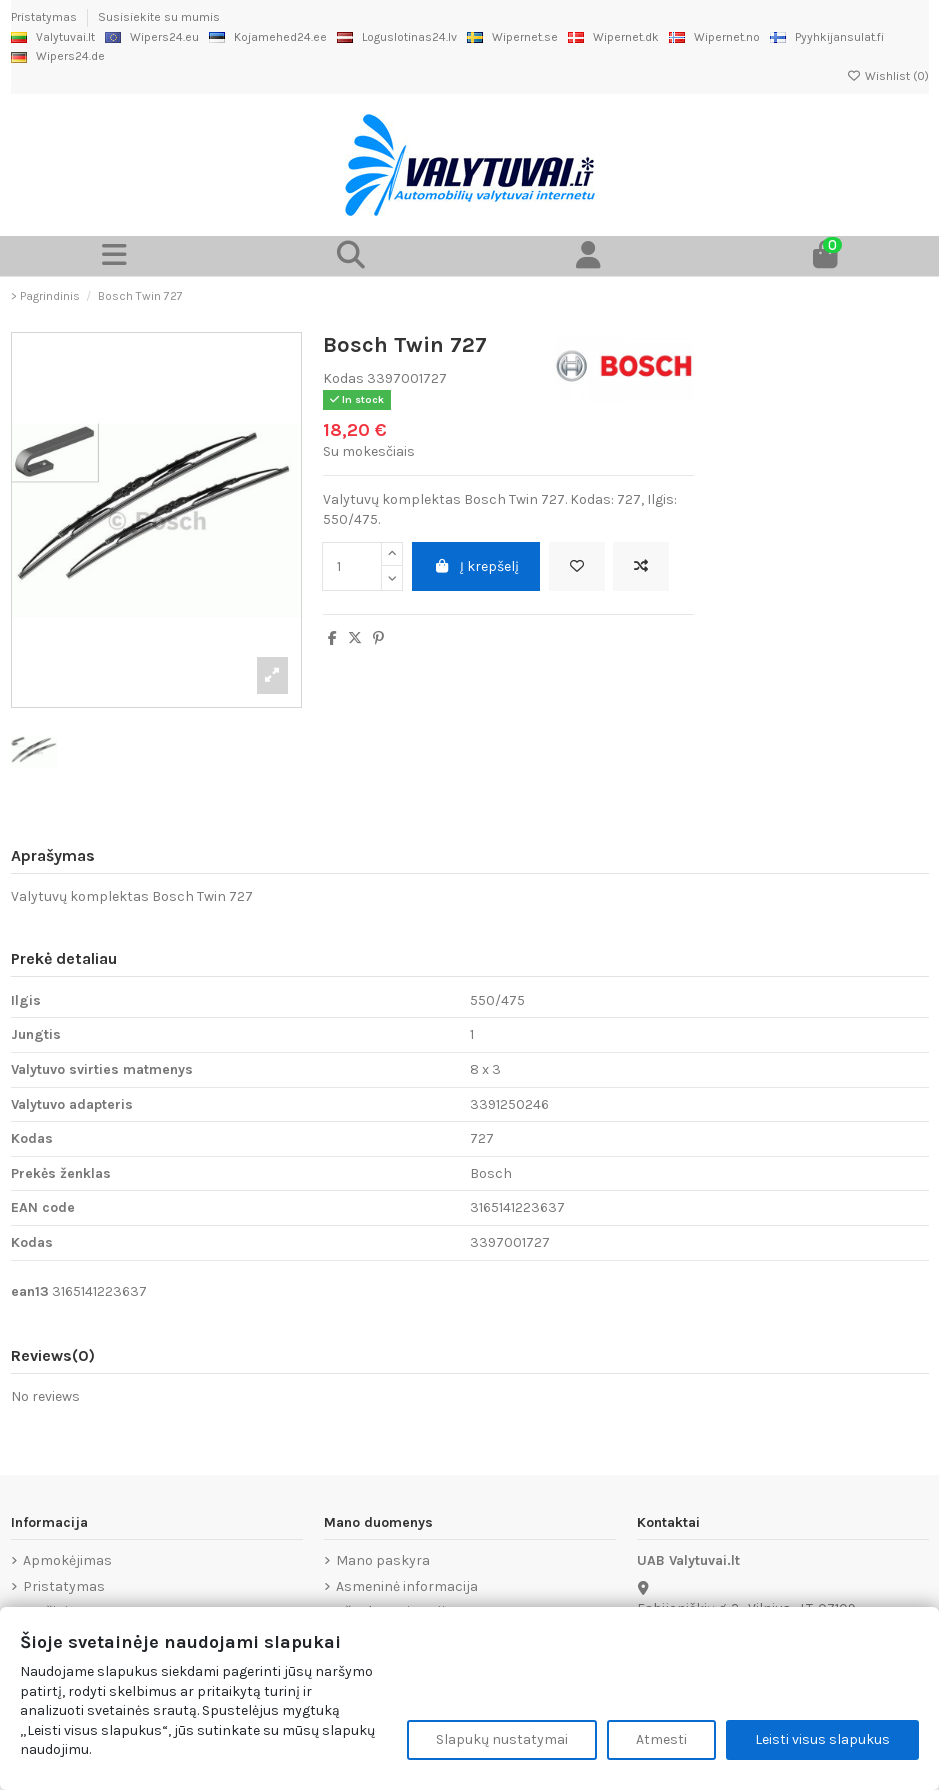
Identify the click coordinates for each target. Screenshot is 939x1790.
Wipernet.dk (613, 37)
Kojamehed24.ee (268, 37)
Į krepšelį (476, 566)
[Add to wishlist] (577, 566)
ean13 (30, 1291)
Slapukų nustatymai (502, 1739)
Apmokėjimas (67, 1560)
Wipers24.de (58, 56)
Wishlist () (888, 76)
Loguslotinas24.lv (397, 37)
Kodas (343, 378)
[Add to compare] (641, 566)
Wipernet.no (714, 37)
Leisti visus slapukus (822, 1739)
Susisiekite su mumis (159, 17)
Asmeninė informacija (407, 1586)
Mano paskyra (383, 1560)
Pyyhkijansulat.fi (827, 37)
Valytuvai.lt (53, 37)
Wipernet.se (512, 37)
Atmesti (661, 1739)
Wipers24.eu (152, 37)
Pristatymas (45, 17)
